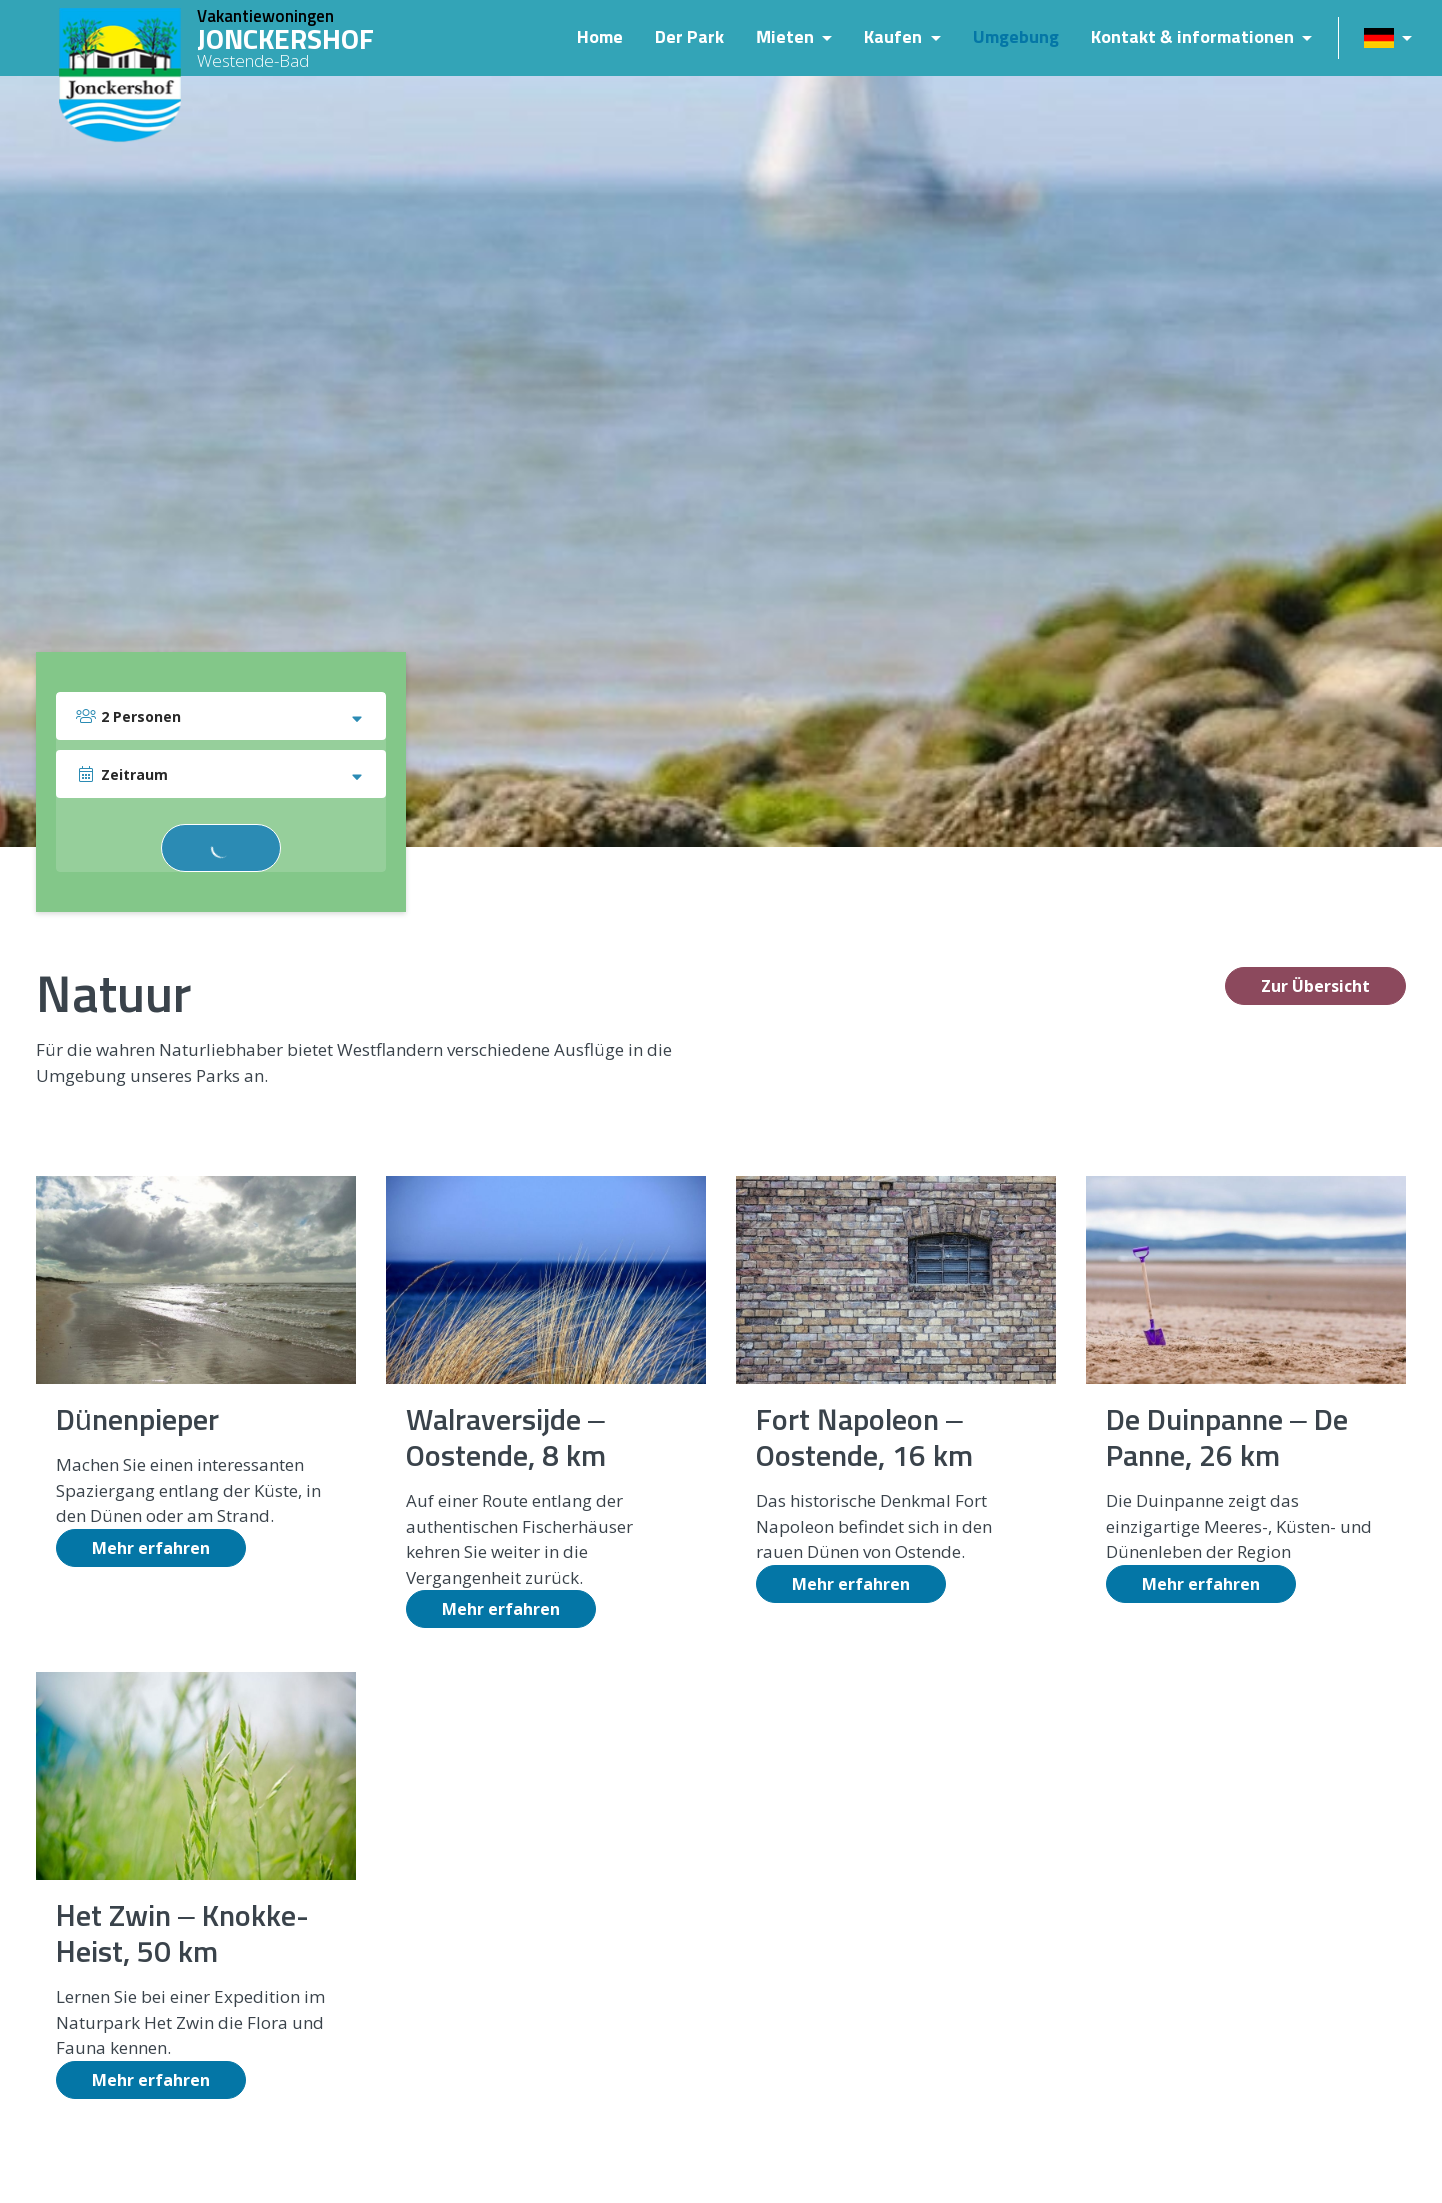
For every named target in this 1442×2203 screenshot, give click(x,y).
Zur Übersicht (1315, 986)
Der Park (686, 38)
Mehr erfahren (151, 1548)
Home (597, 38)
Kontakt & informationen (1191, 38)
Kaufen (892, 38)
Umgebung (1013, 38)
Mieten (784, 38)
